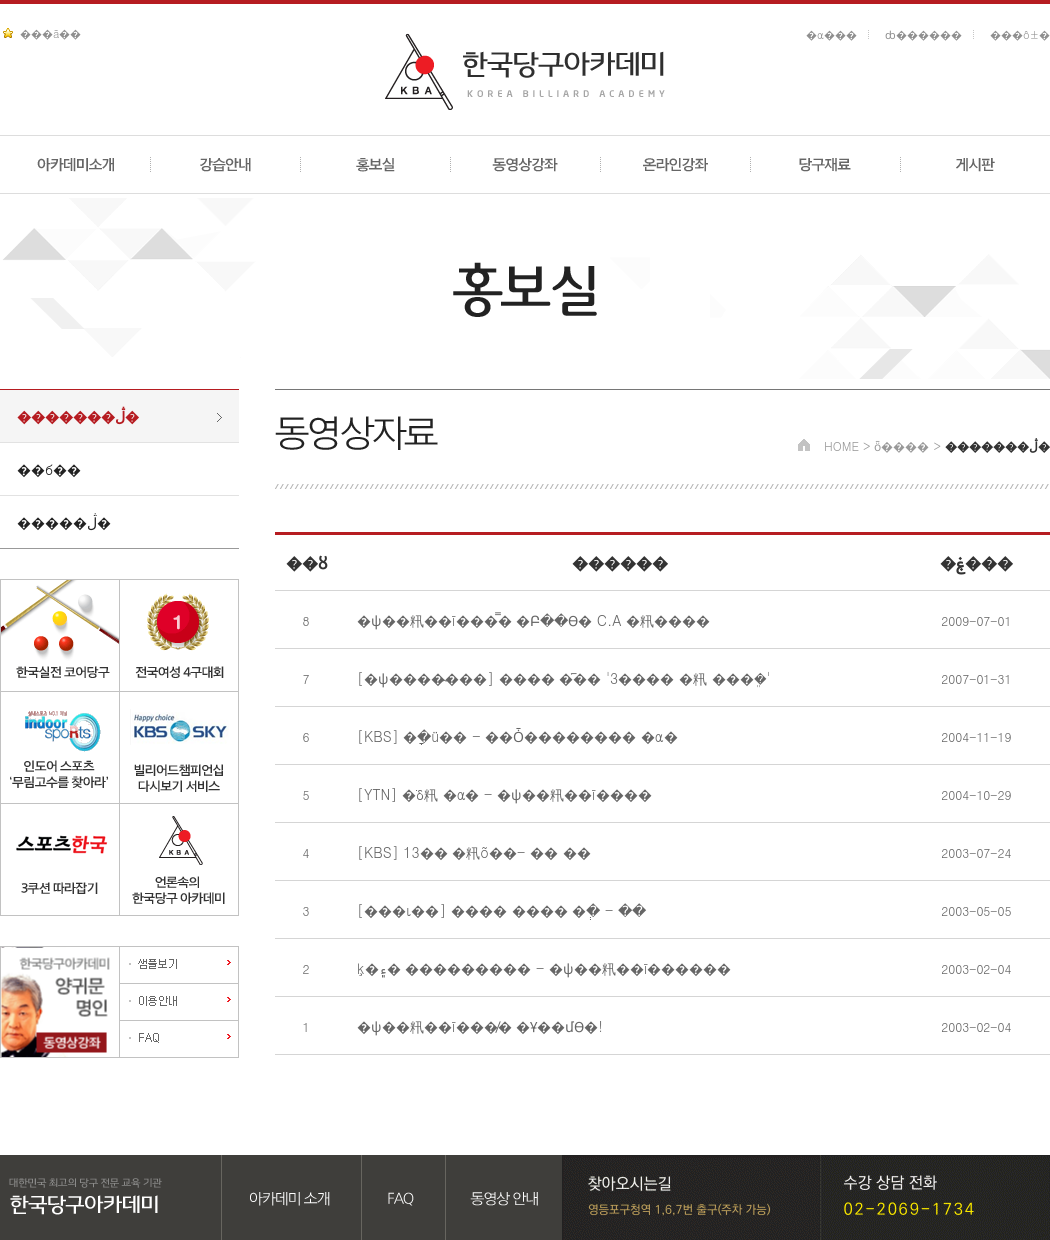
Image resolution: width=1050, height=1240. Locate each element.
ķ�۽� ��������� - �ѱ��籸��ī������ (544, 968)
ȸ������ (923, 34)
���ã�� (50, 33)
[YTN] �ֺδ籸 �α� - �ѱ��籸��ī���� (504, 794)
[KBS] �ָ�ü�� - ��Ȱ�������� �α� (517, 736)
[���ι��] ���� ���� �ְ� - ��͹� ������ (504, 910)
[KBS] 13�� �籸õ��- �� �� (474, 852)
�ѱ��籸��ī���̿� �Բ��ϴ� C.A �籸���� (533, 620)
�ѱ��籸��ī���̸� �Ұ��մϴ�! (480, 1026)
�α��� (831, 34)
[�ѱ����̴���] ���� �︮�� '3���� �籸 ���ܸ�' (564, 678)
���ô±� (1020, 34)
